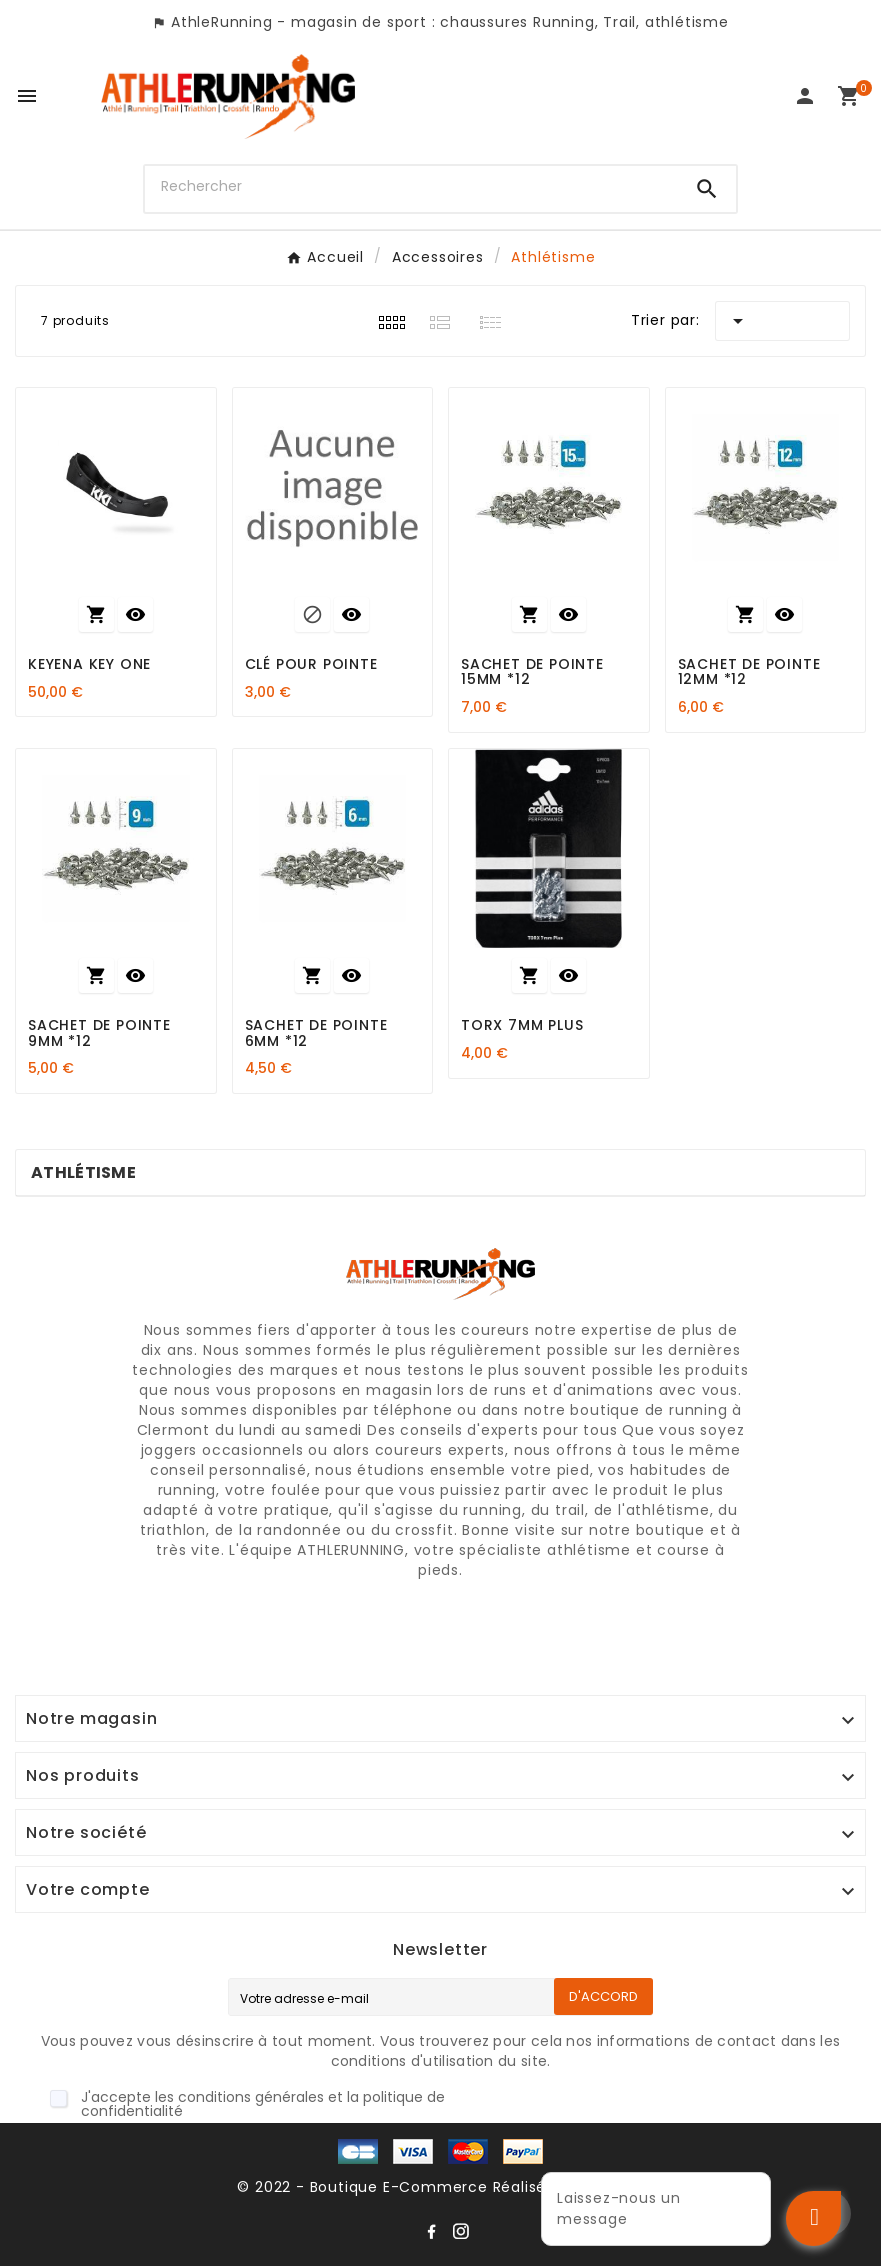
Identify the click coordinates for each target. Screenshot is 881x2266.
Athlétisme (83, 1172)
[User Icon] (805, 96)
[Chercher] (412, 187)
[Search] (707, 189)
